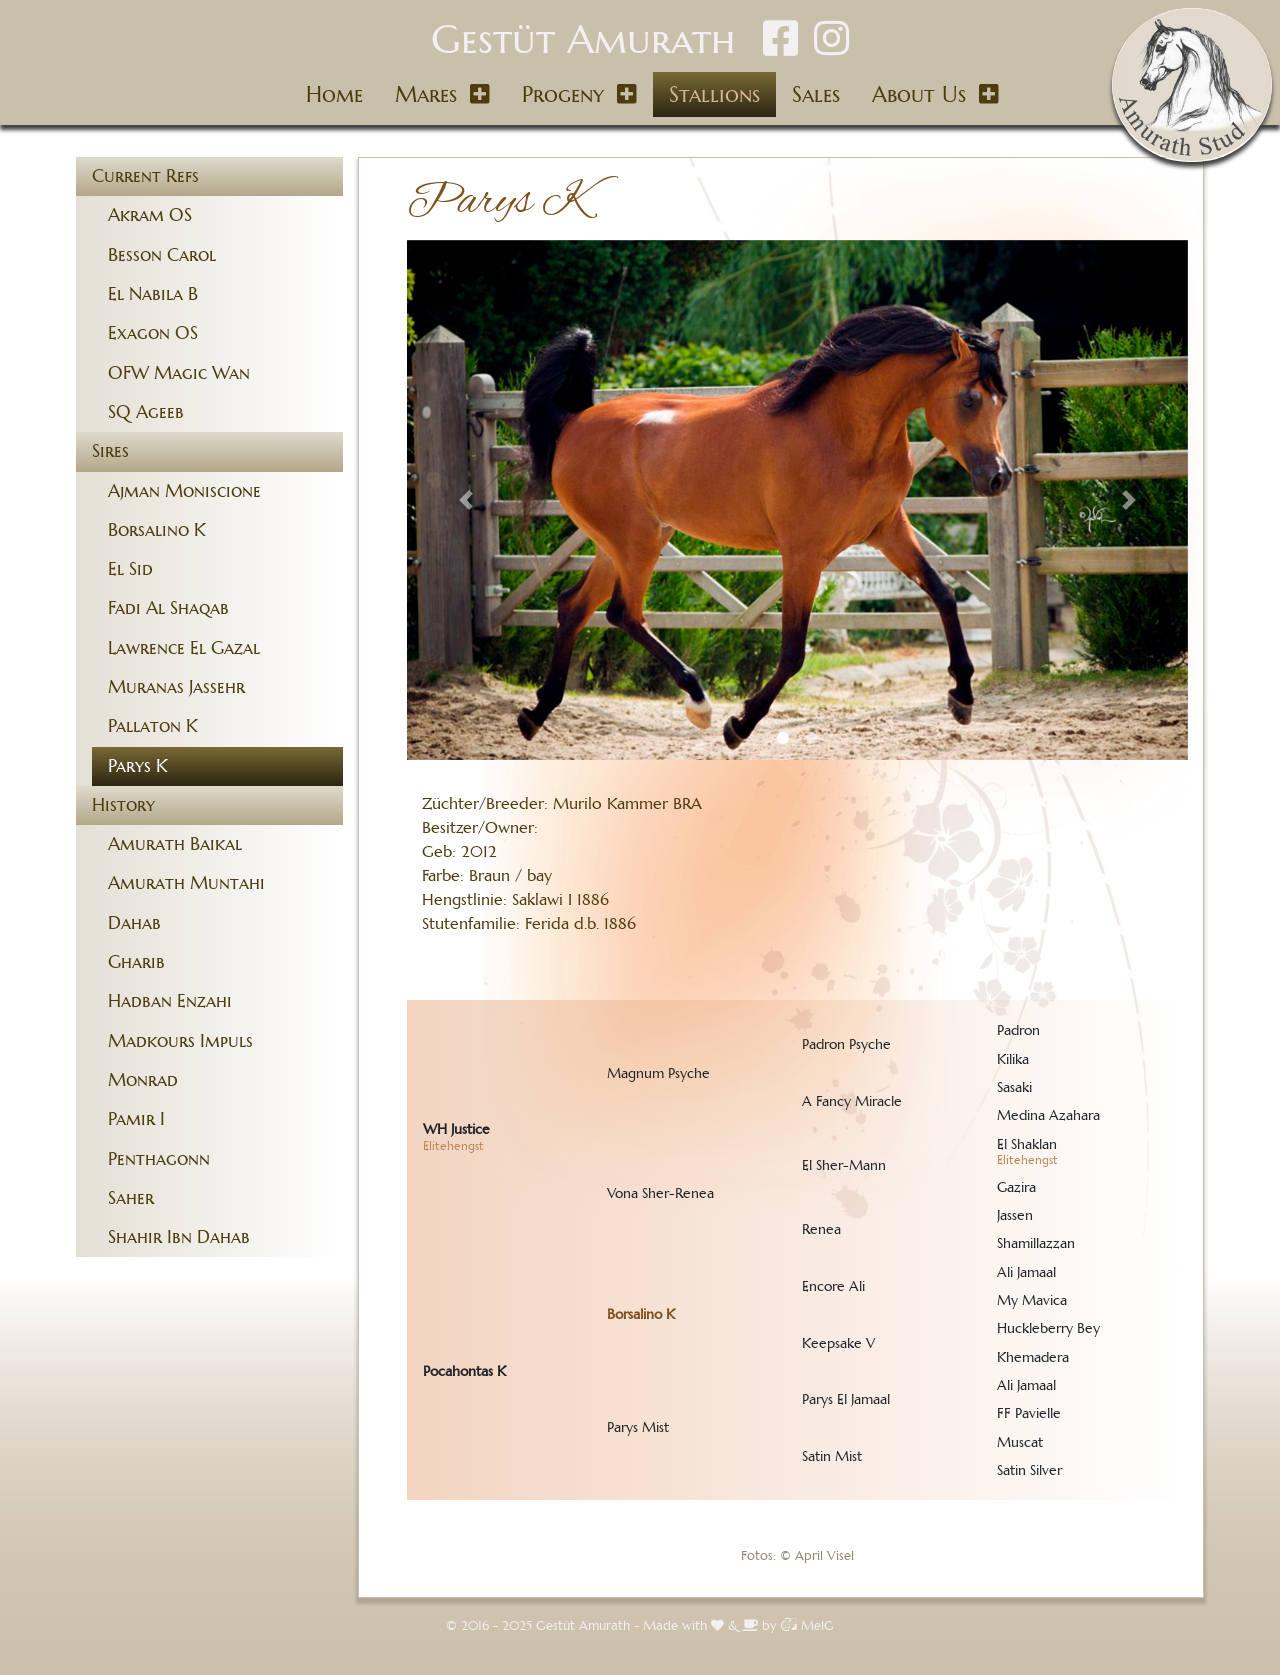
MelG (807, 1626)
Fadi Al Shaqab (168, 608)
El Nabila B (153, 294)
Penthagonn (159, 1159)
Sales (816, 94)
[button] (465, 500)
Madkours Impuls (180, 1041)
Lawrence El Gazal (184, 648)
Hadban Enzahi (170, 1001)
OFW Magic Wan (179, 373)
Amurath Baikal (175, 844)
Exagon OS (153, 333)
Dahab (134, 923)
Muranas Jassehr (176, 687)
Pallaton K (153, 726)
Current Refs (145, 176)
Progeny (563, 94)
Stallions (714, 94)
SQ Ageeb (146, 412)
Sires (110, 451)
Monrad (143, 1080)
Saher (131, 1198)
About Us (919, 94)
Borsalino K (157, 530)
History (123, 805)
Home (334, 94)
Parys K (138, 766)
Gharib (136, 962)
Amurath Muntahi (186, 883)
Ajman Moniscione (184, 491)
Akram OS (150, 215)
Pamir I (136, 1119)
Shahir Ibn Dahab (179, 1237)
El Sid (130, 569)
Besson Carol (162, 255)
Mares (426, 94)
